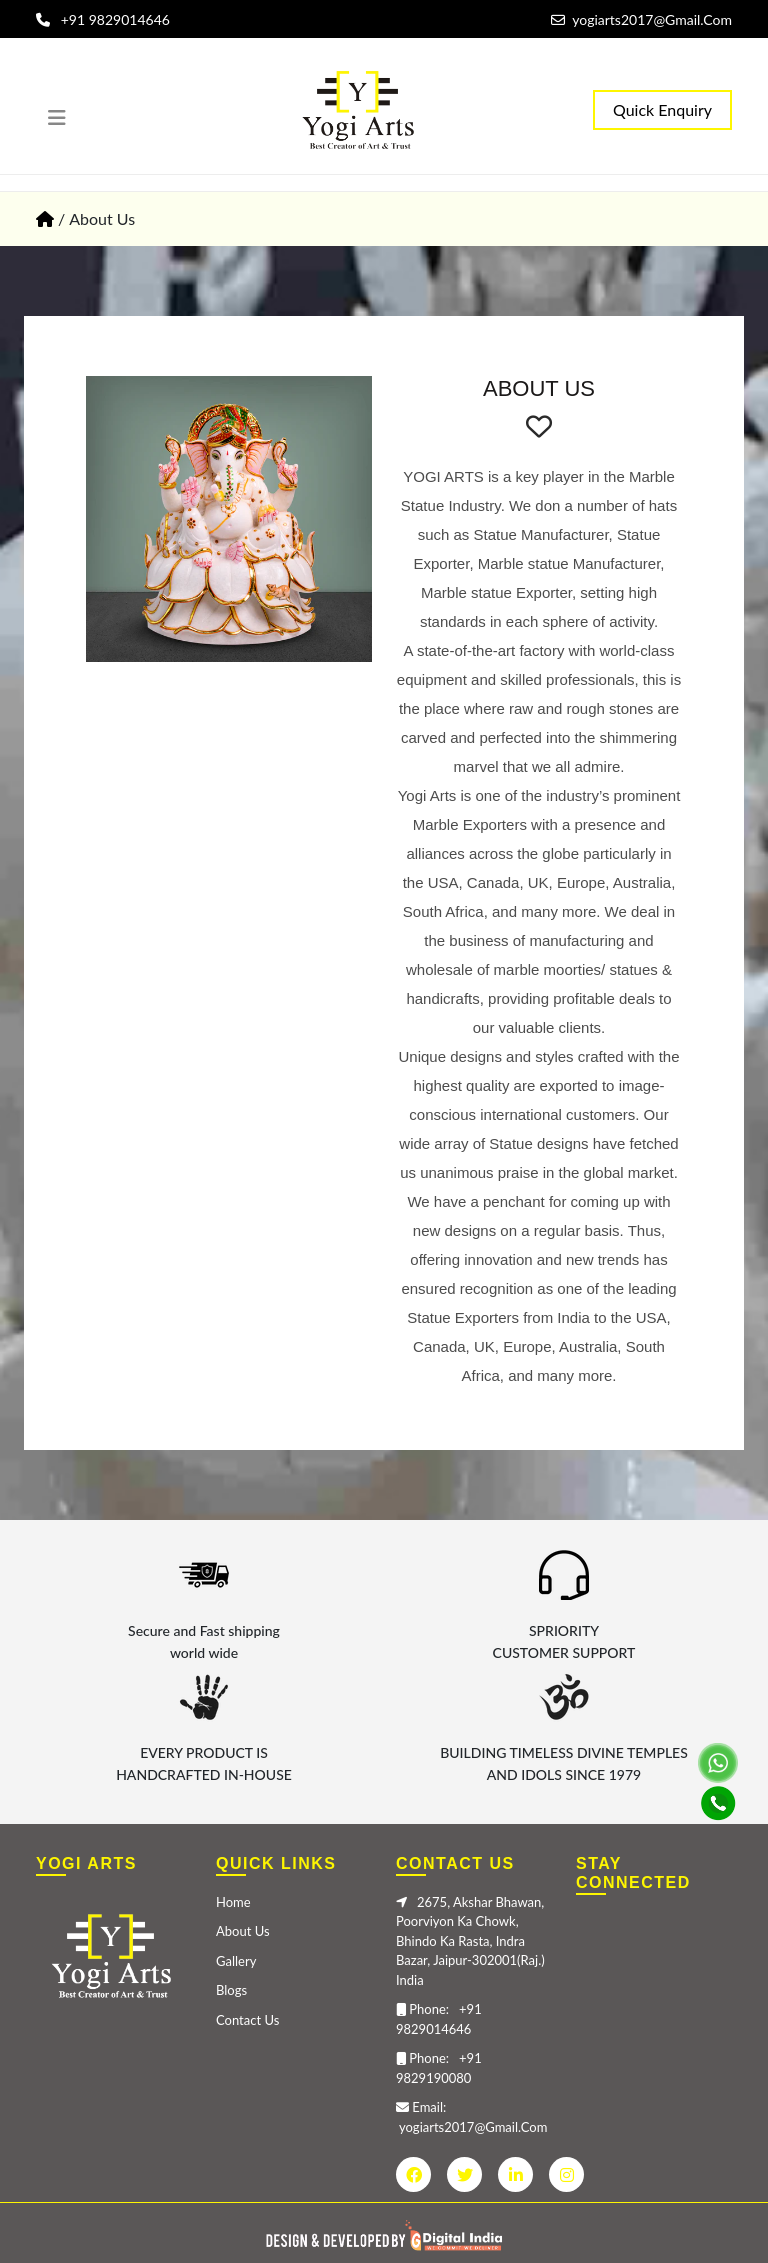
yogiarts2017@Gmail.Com (641, 19)
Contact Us (247, 2020)
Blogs (231, 1990)
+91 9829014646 (103, 19)
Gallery (236, 1961)
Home (233, 1902)
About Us (243, 1931)
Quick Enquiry (662, 109)
